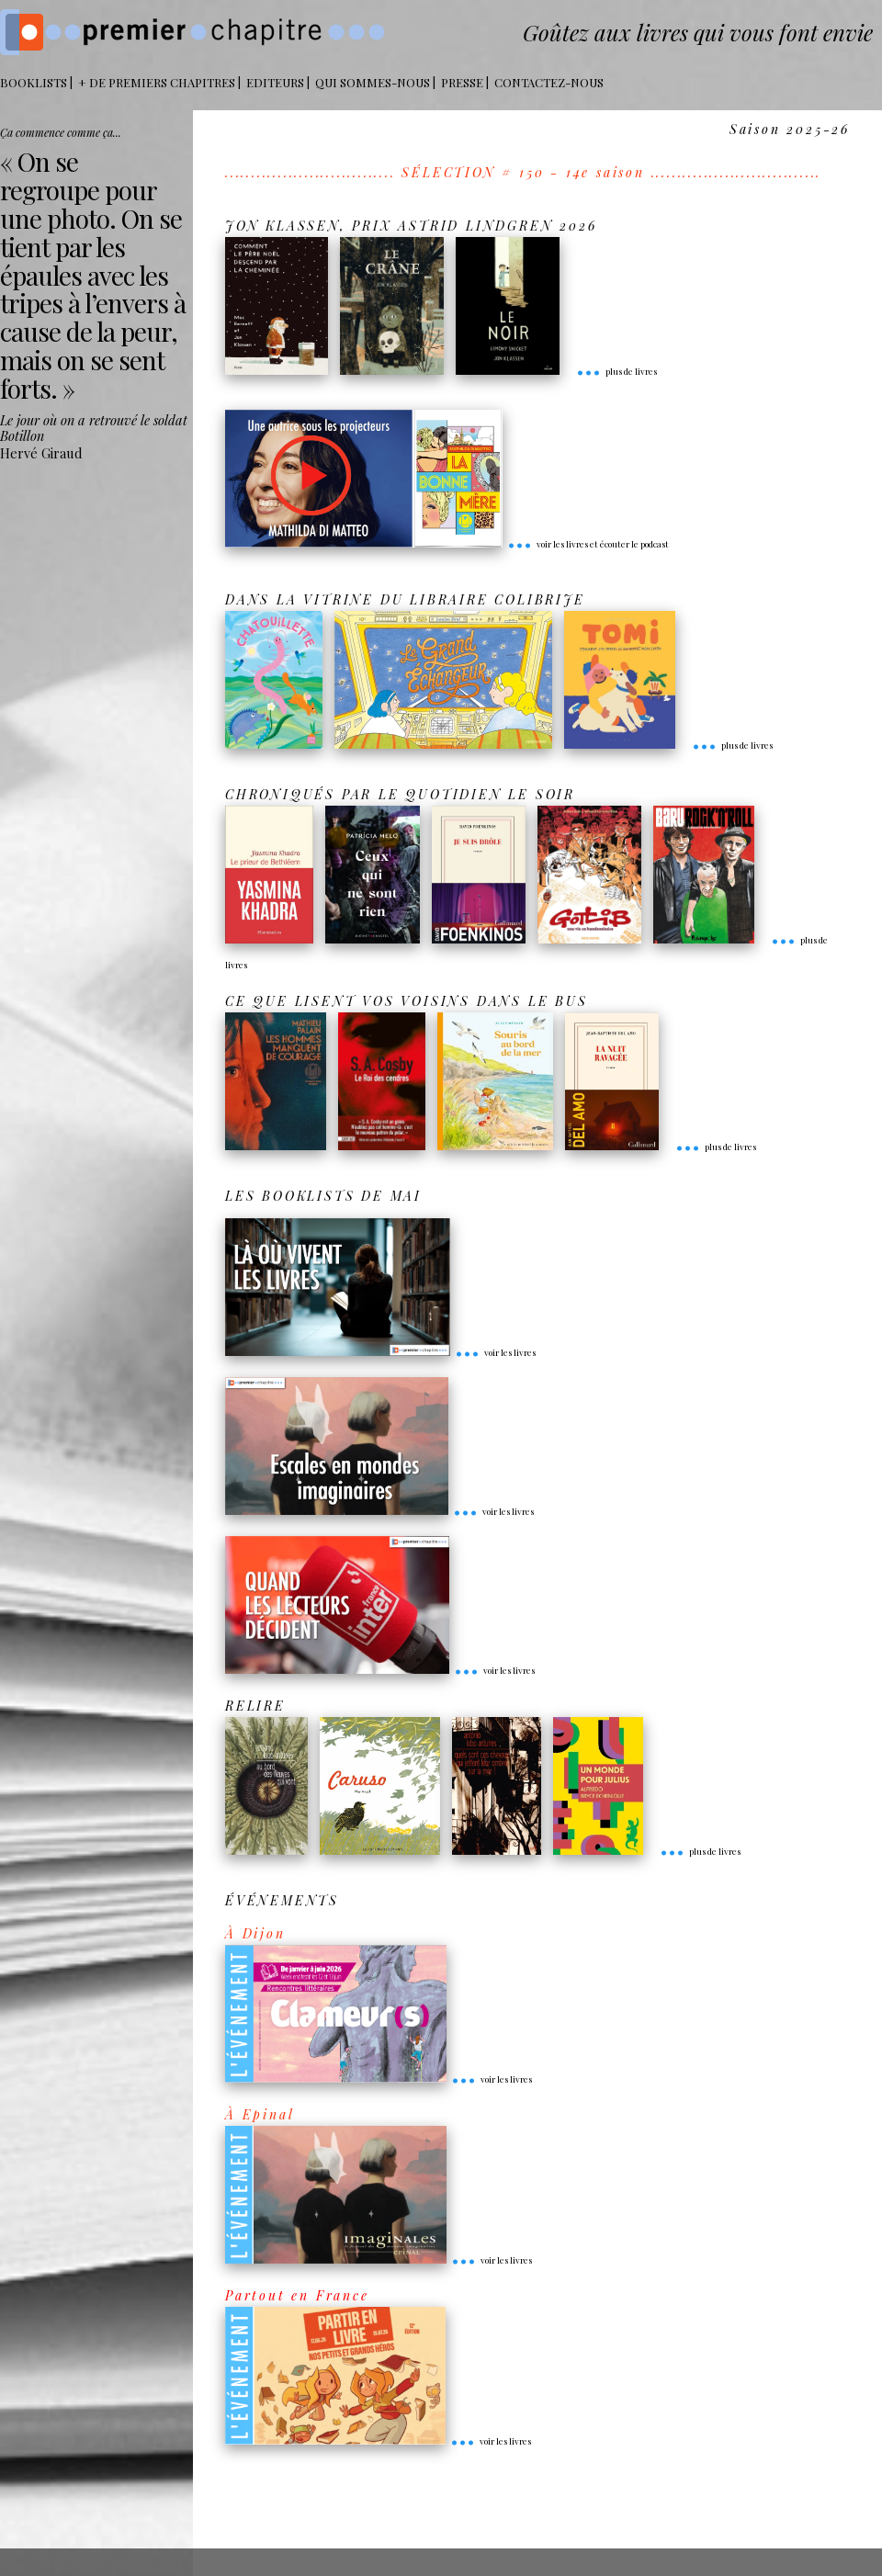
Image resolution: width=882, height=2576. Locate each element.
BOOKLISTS (33, 82)
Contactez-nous (549, 82)
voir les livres (495, 1352)
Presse (462, 82)
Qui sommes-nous (372, 82)
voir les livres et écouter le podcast (588, 543)
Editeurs (275, 82)
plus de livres (616, 371)
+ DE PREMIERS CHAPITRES (156, 82)
